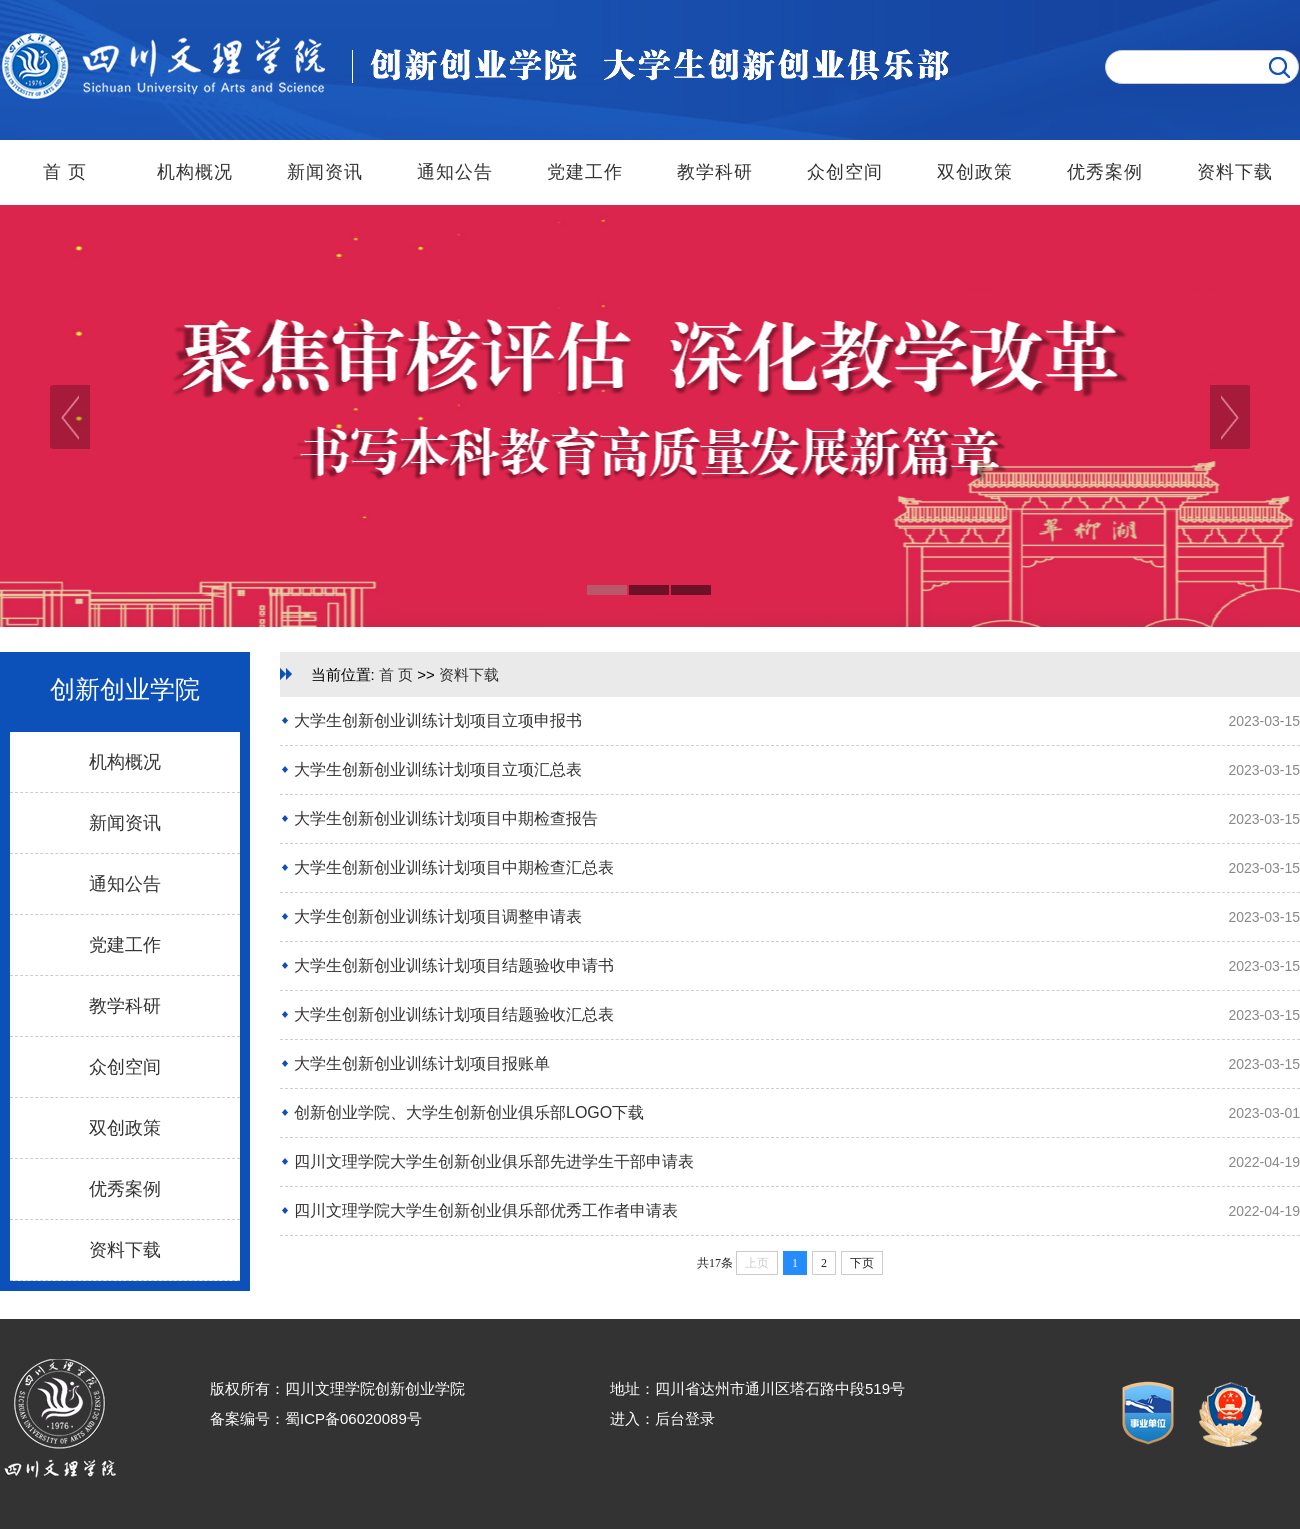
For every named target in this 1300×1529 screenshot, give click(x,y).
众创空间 (845, 172)
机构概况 (195, 172)
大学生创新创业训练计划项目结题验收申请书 (454, 965)
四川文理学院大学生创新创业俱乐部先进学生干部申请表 (494, 1161)
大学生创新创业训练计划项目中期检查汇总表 (454, 867)
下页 (862, 1263)
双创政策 (975, 172)
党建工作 (585, 172)
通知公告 (455, 172)
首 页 (65, 172)
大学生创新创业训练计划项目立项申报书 (438, 720)
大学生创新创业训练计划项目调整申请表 (438, 916)
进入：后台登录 (662, 1418)
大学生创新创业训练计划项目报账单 (422, 1063)
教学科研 (715, 172)
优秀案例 (1105, 172)
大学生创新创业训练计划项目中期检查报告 (446, 818)
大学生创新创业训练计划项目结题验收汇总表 (454, 1014)
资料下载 (1235, 172)
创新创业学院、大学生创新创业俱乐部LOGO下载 (469, 1112)
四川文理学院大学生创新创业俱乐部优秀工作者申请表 (486, 1210)
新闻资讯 (325, 172)
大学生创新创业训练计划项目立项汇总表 (438, 769)
